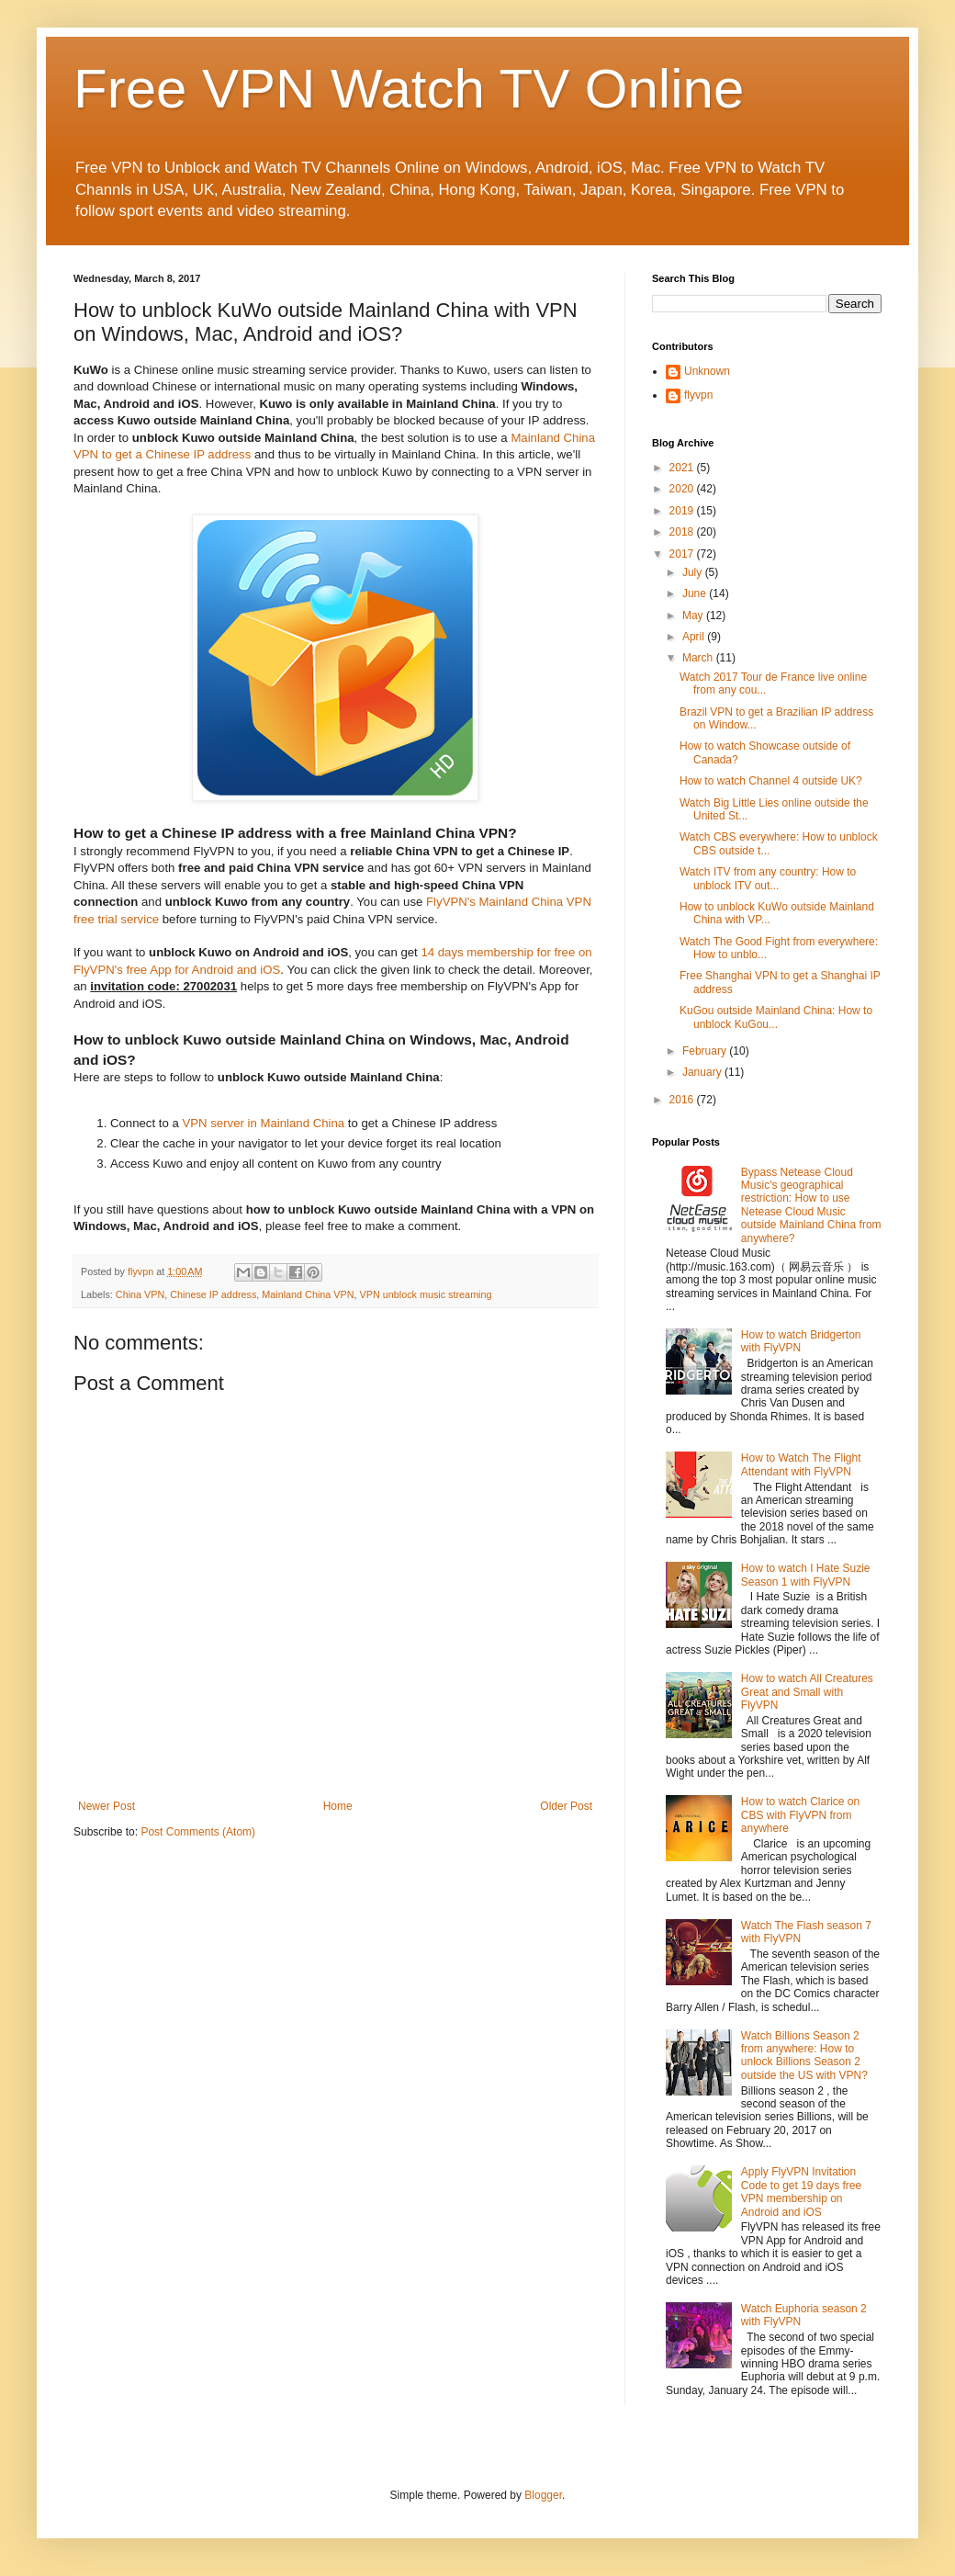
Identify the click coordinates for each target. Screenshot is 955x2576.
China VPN (140, 1294)
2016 (683, 1099)
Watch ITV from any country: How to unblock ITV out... (768, 878)
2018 (683, 531)
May (694, 615)
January (703, 1072)
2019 (683, 510)
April (694, 636)
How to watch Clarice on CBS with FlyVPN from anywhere (800, 1815)
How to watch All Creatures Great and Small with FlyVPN (807, 1692)
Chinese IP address (213, 1294)
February (705, 1051)
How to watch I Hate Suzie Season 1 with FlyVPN (806, 1574)
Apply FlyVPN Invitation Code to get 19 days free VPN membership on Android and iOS (801, 2191)
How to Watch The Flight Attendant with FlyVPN (801, 1464)
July (693, 572)
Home (338, 1806)
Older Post (566, 1806)
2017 (683, 554)
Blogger (543, 2495)
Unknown (707, 371)
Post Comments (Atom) (197, 1831)
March (699, 657)
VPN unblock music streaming (426, 1294)
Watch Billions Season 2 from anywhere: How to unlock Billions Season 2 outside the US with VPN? (804, 2055)
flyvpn (698, 395)
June (695, 593)
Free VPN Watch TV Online (408, 88)
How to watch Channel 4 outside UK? (771, 780)
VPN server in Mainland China (263, 1123)
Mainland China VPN (308, 1294)
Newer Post (106, 1806)
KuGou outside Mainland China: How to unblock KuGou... (776, 1017)
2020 (683, 488)
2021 (683, 467)
